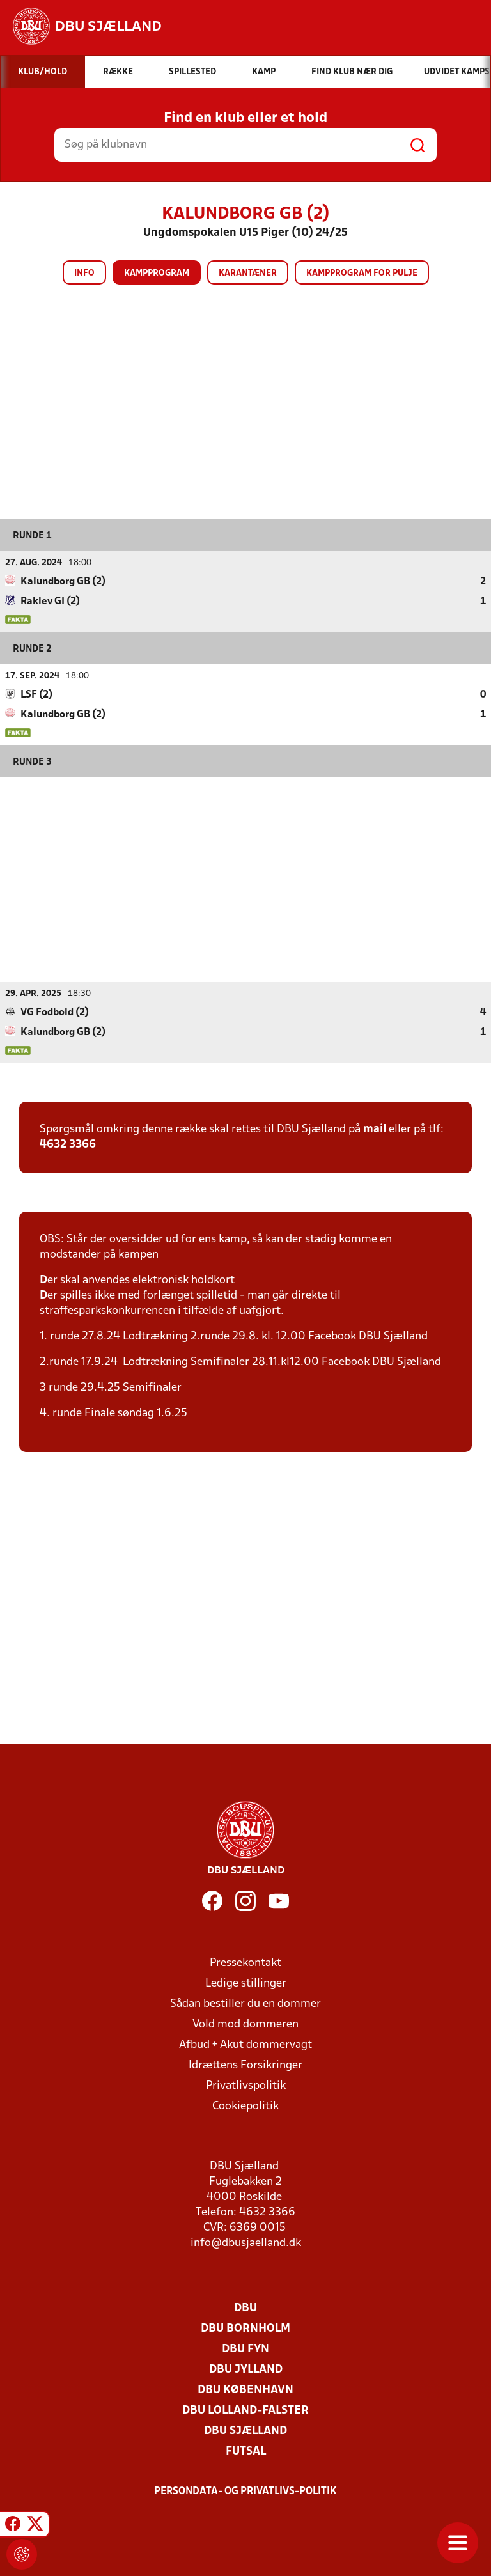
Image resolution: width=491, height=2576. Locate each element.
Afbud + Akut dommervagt (245, 2044)
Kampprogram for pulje (361, 273)
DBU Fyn (245, 2348)
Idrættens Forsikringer (245, 2064)
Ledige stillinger (245, 1983)
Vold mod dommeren (245, 2023)
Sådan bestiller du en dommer (245, 2003)
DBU (245, 2307)
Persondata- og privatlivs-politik (245, 2490)
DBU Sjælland (245, 2430)
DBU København (245, 2389)
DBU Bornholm (245, 2328)
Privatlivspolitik (246, 2085)
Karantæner (248, 273)
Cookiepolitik (245, 2105)
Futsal (246, 2451)
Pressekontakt (245, 1962)
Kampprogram (156, 273)
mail (374, 1128)
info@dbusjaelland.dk (246, 2242)
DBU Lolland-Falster (245, 2410)
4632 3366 (68, 1144)
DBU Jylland (246, 2369)
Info (84, 273)
